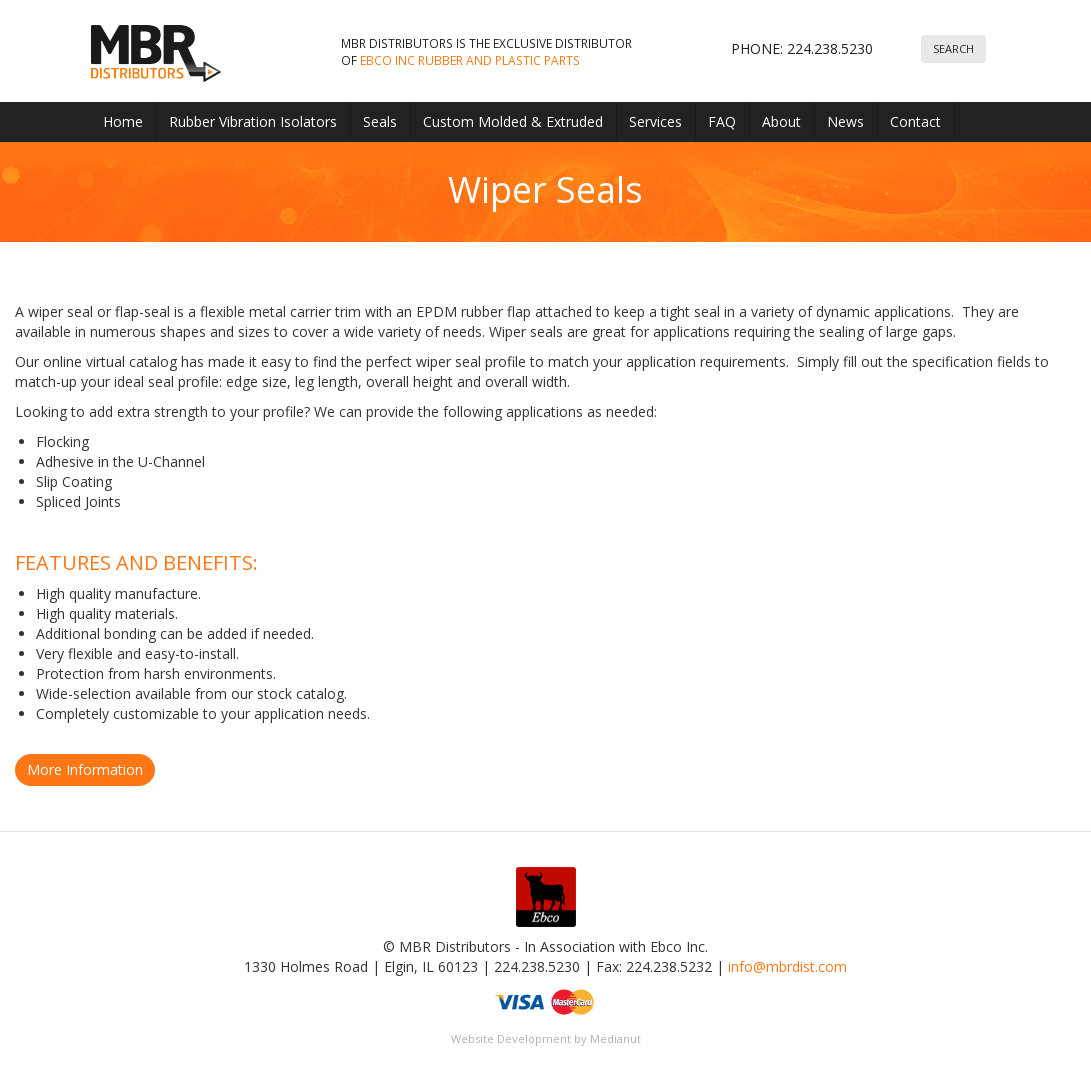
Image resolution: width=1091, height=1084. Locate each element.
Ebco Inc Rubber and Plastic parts (470, 60)
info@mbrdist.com (787, 966)
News (845, 121)
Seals (380, 121)
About (781, 121)
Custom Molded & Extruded (513, 121)
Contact (915, 121)
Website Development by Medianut (546, 1038)
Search (953, 48)
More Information (85, 769)
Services (655, 121)
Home (123, 121)
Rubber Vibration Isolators (253, 121)
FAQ (722, 121)
